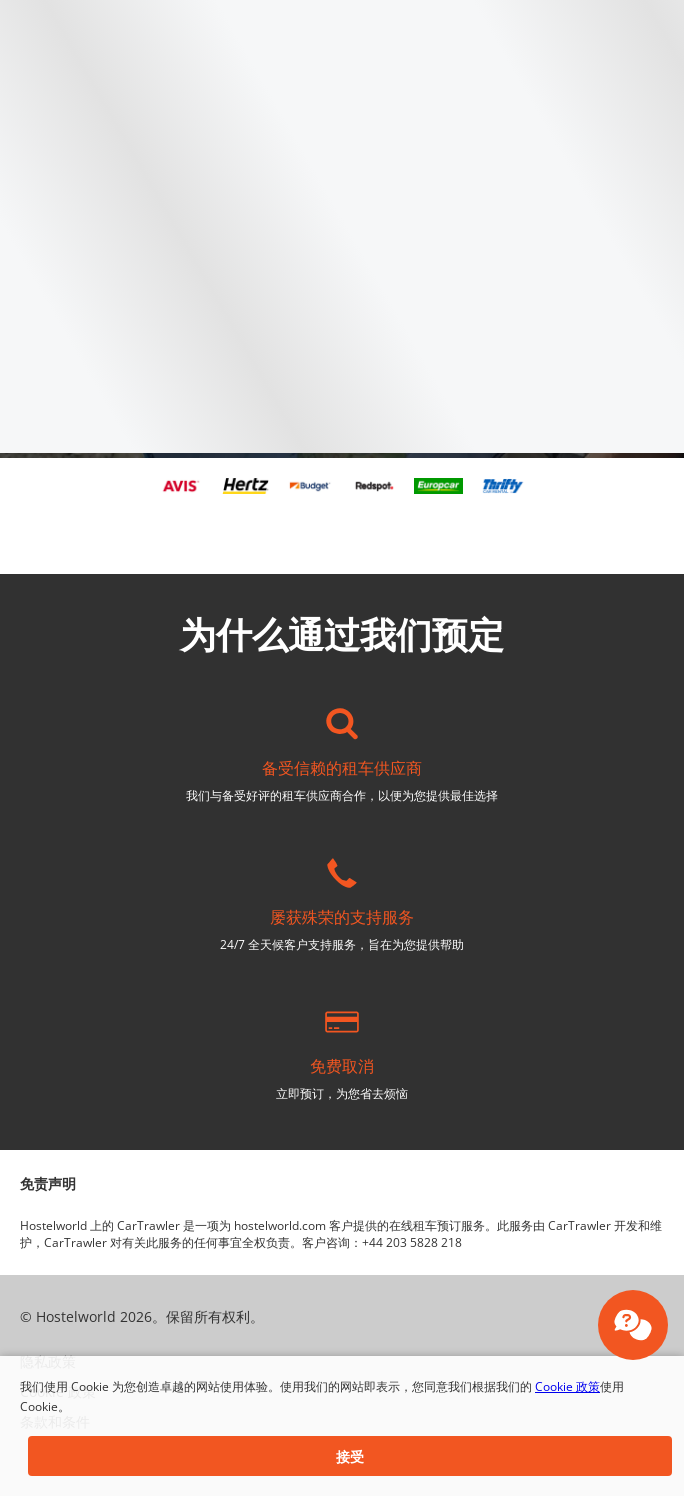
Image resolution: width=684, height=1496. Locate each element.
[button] (350, 1456)
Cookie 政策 (567, 1386)
